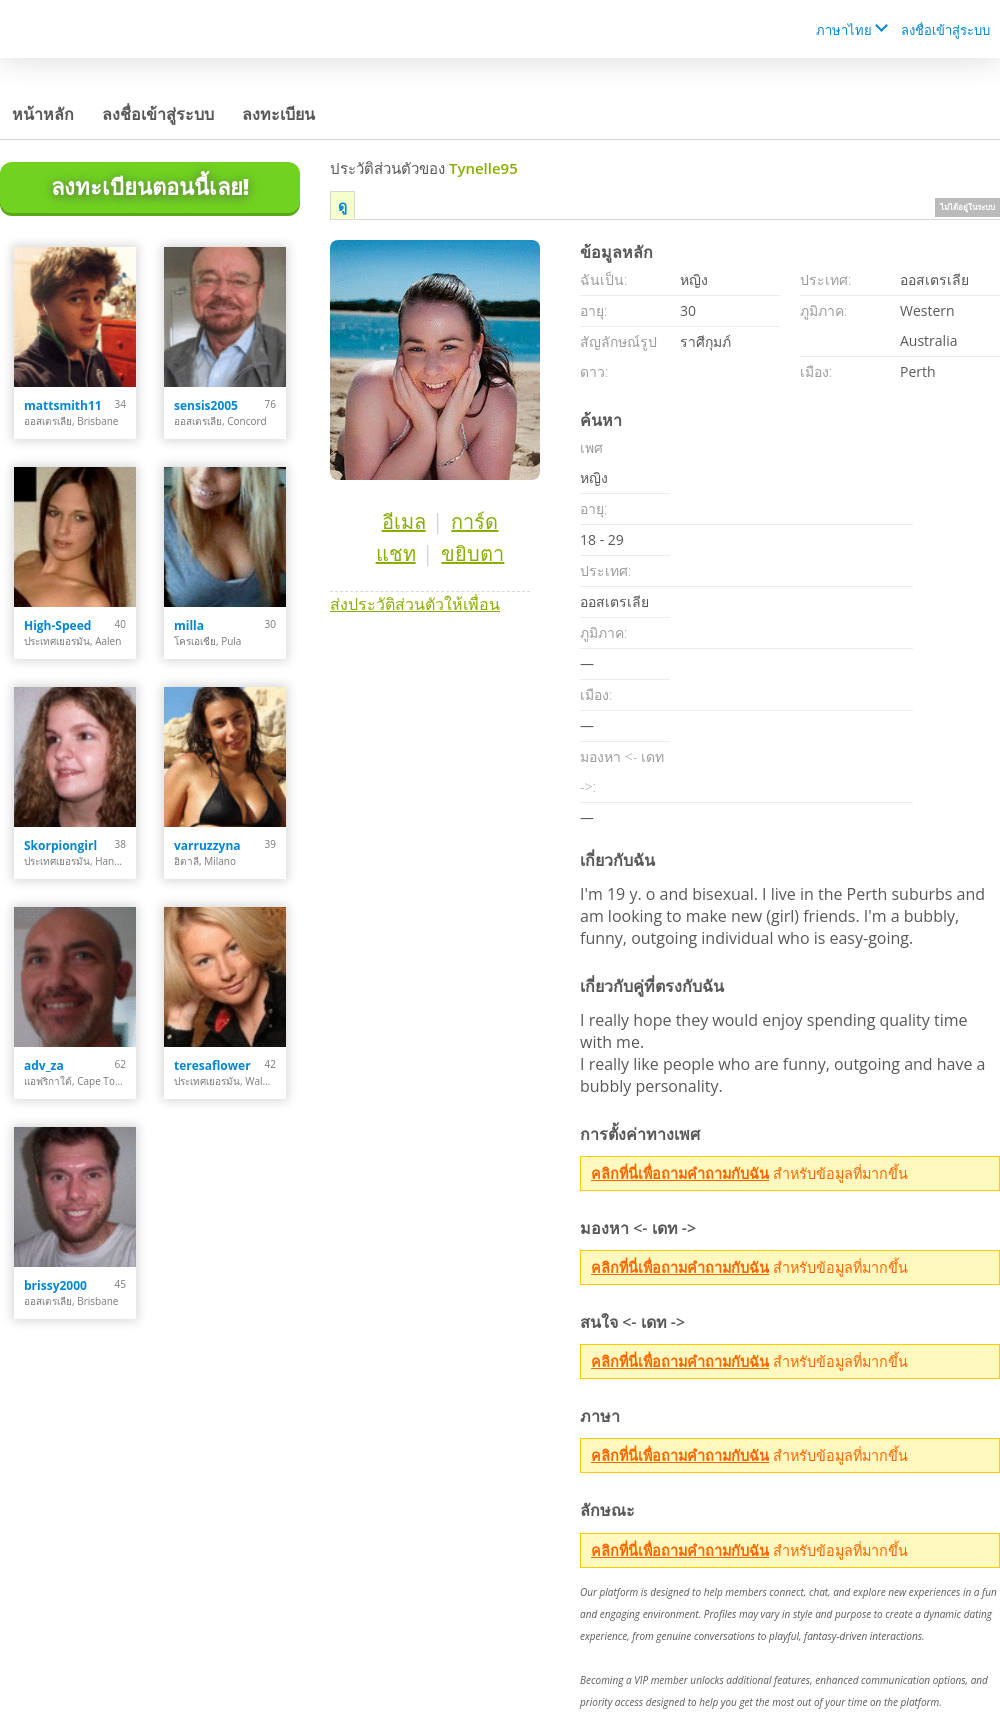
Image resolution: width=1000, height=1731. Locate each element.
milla (189, 625)
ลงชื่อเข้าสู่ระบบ (945, 30)
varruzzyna (207, 845)
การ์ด (474, 521)
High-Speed (57, 625)
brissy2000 (55, 1285)
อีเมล (404, 521)
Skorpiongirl (60, 845)
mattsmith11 (63, 405)
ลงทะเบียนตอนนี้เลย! (150, 186)
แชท (396, 553)
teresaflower (212, 1065)
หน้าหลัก (43, 114)
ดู (342, 205)
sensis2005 (206, 405)
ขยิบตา (472, 553)
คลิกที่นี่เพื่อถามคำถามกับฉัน (680, 1173)
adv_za (44, 1065)
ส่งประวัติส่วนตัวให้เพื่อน (415, 604)
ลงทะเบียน (278, 114)
